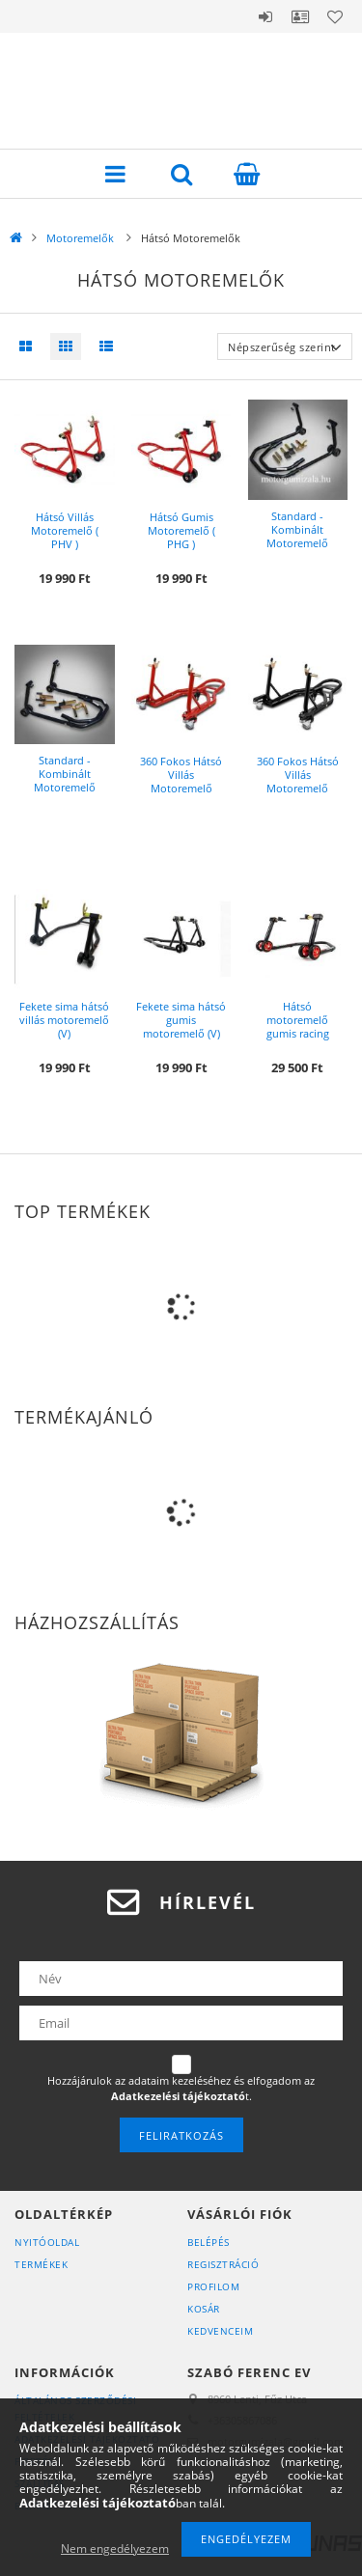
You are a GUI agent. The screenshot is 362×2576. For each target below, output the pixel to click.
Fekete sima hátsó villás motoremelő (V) (64, 1019)
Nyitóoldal (46, 2242)
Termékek (41, 2264)
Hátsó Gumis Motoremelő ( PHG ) (181, 530)
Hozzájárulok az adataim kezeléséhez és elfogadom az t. (181, 2088)
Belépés (265, 16)
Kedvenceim (220, 2331)
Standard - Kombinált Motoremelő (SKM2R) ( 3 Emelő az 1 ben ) (64, 787)
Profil (300, 16)
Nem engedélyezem (115, 2548)
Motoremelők (81, 238)
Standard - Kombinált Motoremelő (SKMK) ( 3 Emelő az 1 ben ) (297, 543)
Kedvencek (334, 16)
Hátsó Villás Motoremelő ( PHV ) (64, 530)
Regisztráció (223, 2264)
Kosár (203, 2308)
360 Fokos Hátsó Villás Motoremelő (181, 774)
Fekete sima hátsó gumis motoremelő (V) (181, 1019)
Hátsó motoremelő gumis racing (297, 1019)
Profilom (213, 2286)
